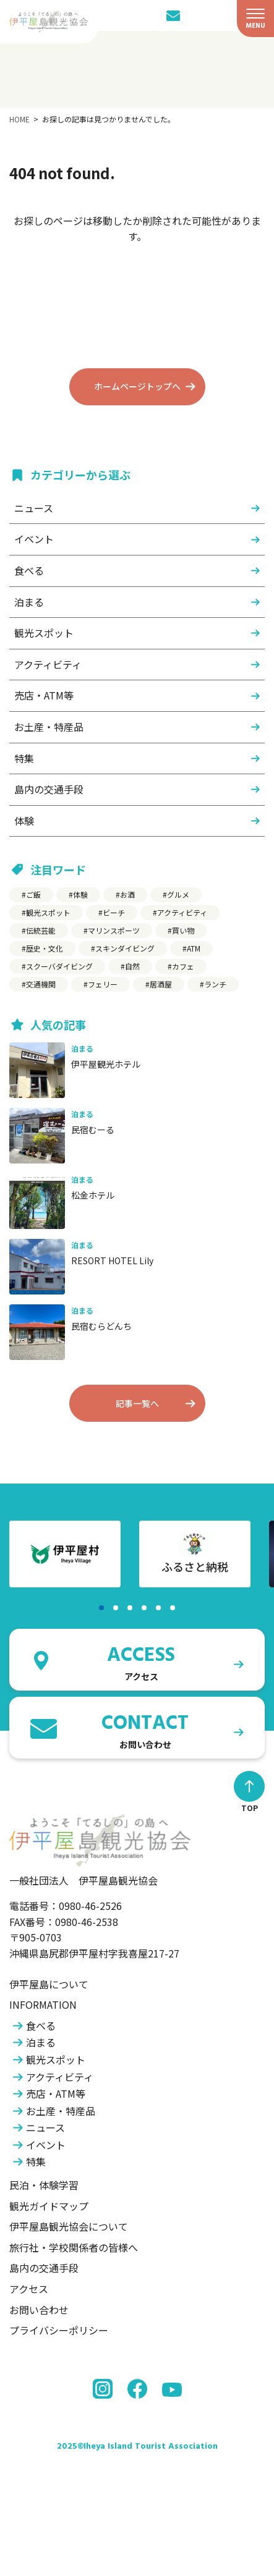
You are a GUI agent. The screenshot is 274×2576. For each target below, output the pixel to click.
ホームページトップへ (137, 386)
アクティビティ (48, 664)
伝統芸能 (41, 930)
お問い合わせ (39, 2309)
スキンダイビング (125, 948)
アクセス (28, 2288)
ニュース (33, 507)
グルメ (178, 894)
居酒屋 (161, 984)
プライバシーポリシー (58, 2330)
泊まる (29, 601)
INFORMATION (43, 2004)
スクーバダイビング (59, 966)
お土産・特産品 (48, 726)
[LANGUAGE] (196, 15)
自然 (132, 966)
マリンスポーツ (114, 930)
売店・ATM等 (44, 695)
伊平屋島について (48, 1984)
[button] (101, 1607)
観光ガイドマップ (48, 2205)
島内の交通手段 (48, 789)
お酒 (127, 894)
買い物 (183, 930)
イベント (34, 538)
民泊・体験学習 (44, 2184)
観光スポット (44, 632)
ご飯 (33, 894)
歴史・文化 (44, 948)
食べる (29, 570)
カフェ (183, 966)
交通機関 (41, 984)
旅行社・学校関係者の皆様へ (73, 2247)
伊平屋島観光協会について (68, 2226)
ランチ (215, 984)
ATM (193, 948)
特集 (24, 758)
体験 (24, 820)
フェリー (103, 984)
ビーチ (114, 912)
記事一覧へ (137, 1403)
